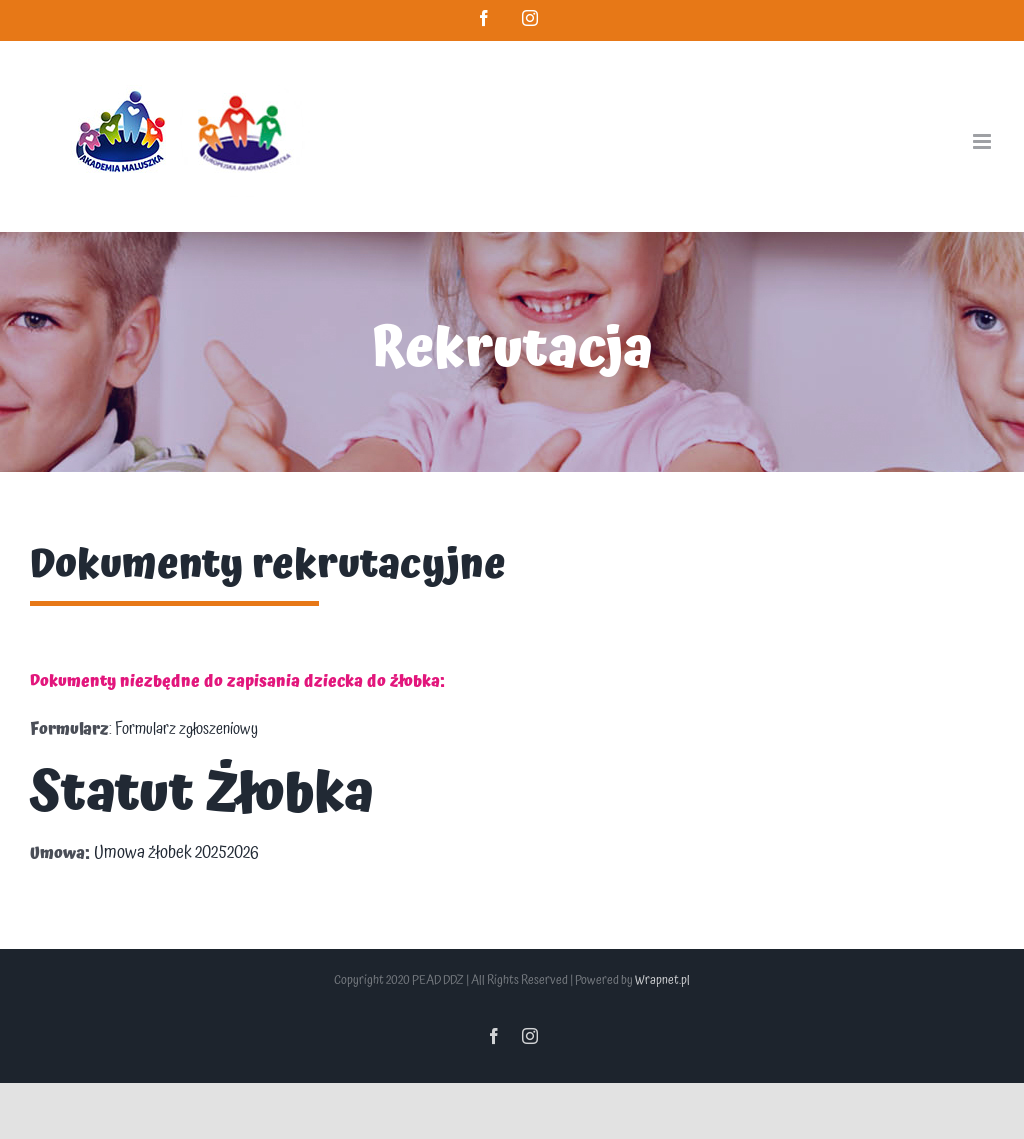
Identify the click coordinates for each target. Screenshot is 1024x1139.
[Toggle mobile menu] (983, 141)
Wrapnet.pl (662, 980)
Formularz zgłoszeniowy (186, 729)
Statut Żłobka (202, 794)
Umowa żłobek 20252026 (176, 852)
